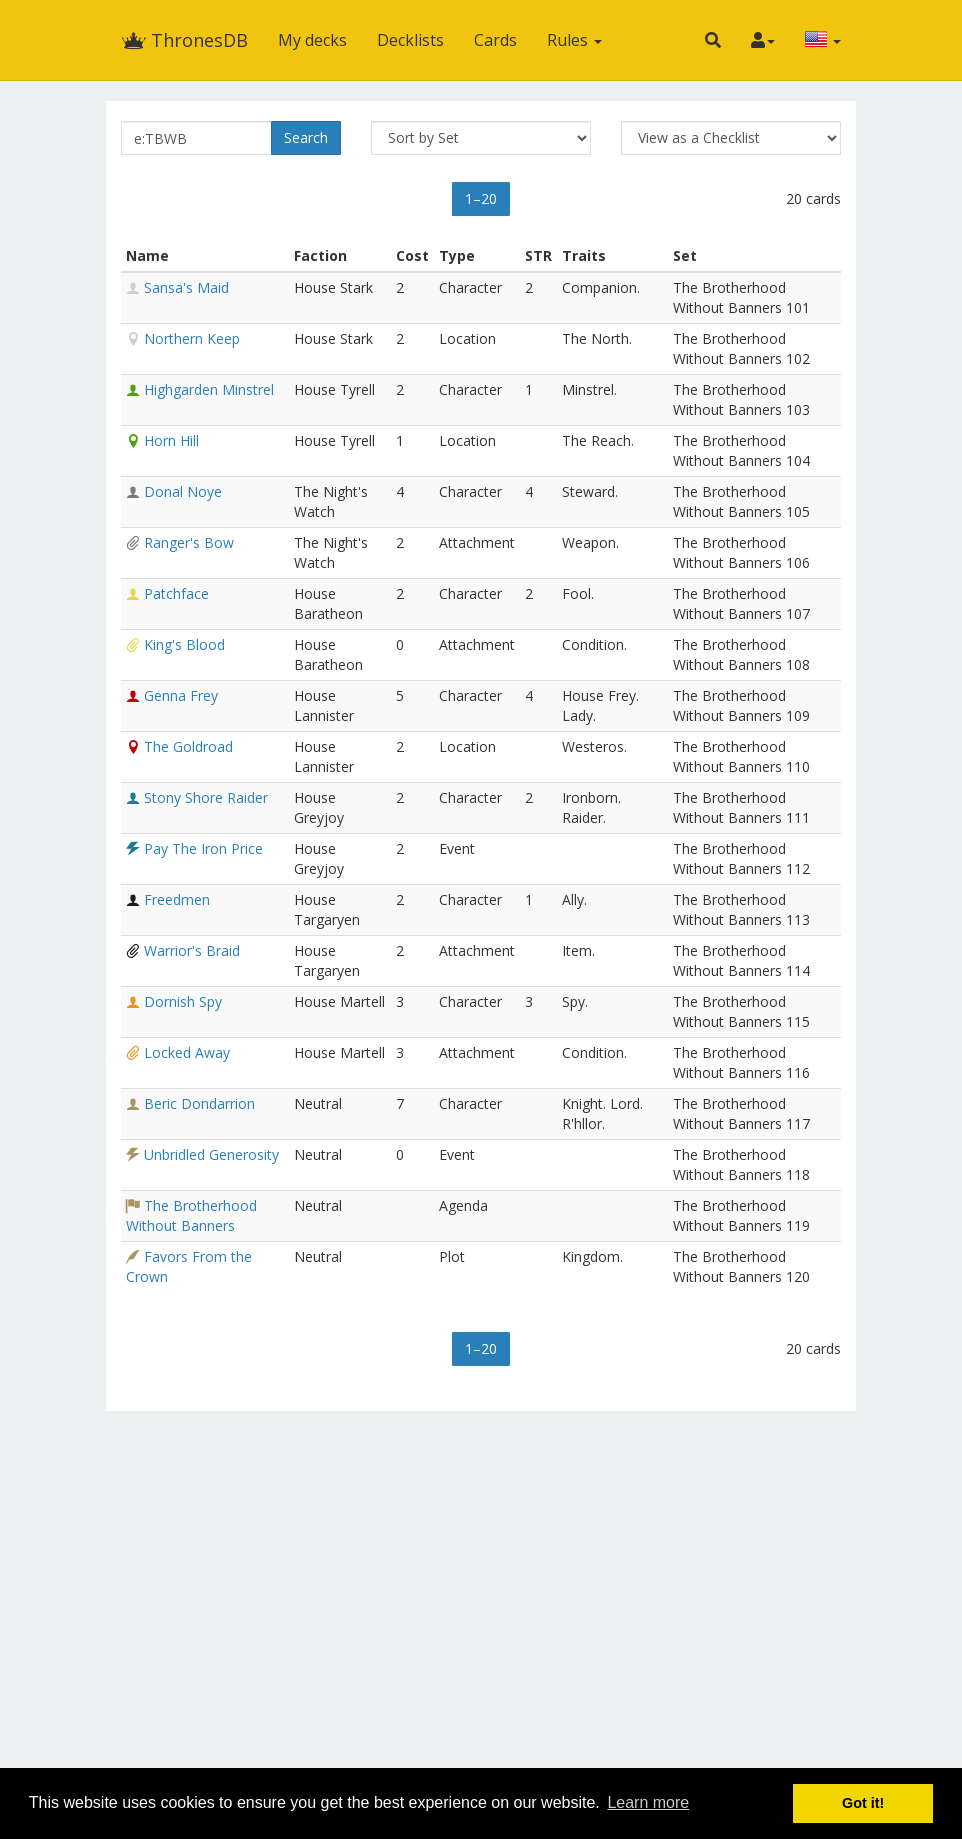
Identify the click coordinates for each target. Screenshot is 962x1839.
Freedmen (177, 899)
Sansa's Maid (186, 287)
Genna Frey (181, 695)
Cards (495, 40)
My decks (312, 40)
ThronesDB (184, 40)
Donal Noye (183, 491)
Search (306, 137)
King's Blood (184, 644)
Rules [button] (574, 40)
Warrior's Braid (192, 950)
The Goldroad (188, 746)
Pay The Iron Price (203, 848)
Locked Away (187, 1052)
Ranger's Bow (189, 542)
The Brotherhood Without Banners (191, 1215)
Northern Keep (192, 338)
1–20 (481, 198)
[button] (713, 40)
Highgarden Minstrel (209, 389)
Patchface (176, 593)
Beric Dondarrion (199, 1103)
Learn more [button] (648, 1802)
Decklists (410, 40)
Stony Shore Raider (206, 797)
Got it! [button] (863, 1803)
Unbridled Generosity (211, 1154)
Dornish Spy (183, 1001)
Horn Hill (171, 440)
